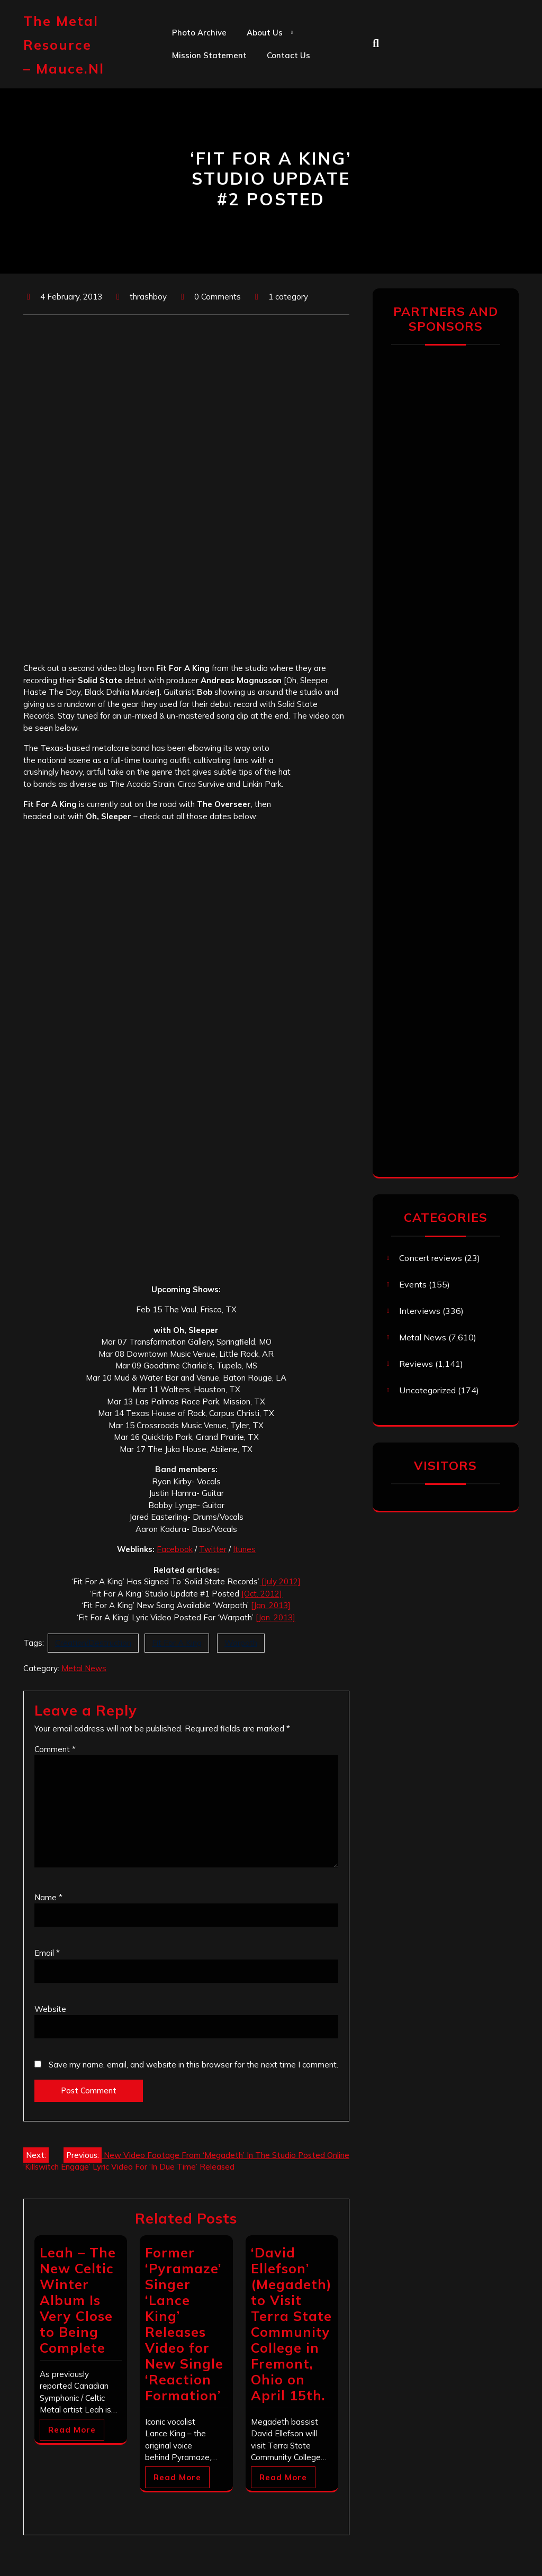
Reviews (416, 1363)
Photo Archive (199, 33)
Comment (55, 1749)
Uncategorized (427, 1390)
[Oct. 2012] (261, 1594)
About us (265, 33)
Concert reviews (430, 1258)
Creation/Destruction (93, 1643)
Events (413, 1284)
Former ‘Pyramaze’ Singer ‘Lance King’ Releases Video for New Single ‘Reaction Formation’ (184, 2323)
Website (50, 2009)
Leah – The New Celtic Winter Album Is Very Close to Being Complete (78, 2300)
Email (47, 1953)
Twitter (213, 1549)
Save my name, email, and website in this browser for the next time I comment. (193, 2065)
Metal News (83, 1668)
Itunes (244, 1549)
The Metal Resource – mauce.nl (63, 45)
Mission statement (209, 55)
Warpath (240, 1643)
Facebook (175, 1549)
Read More (72, 2430)
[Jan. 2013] (271, 1605)
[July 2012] (280, 1581)
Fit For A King (177, 1643)
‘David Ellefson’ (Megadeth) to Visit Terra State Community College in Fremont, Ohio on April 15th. (291, 2323)
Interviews (419, 1310)
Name (48, 1897)
